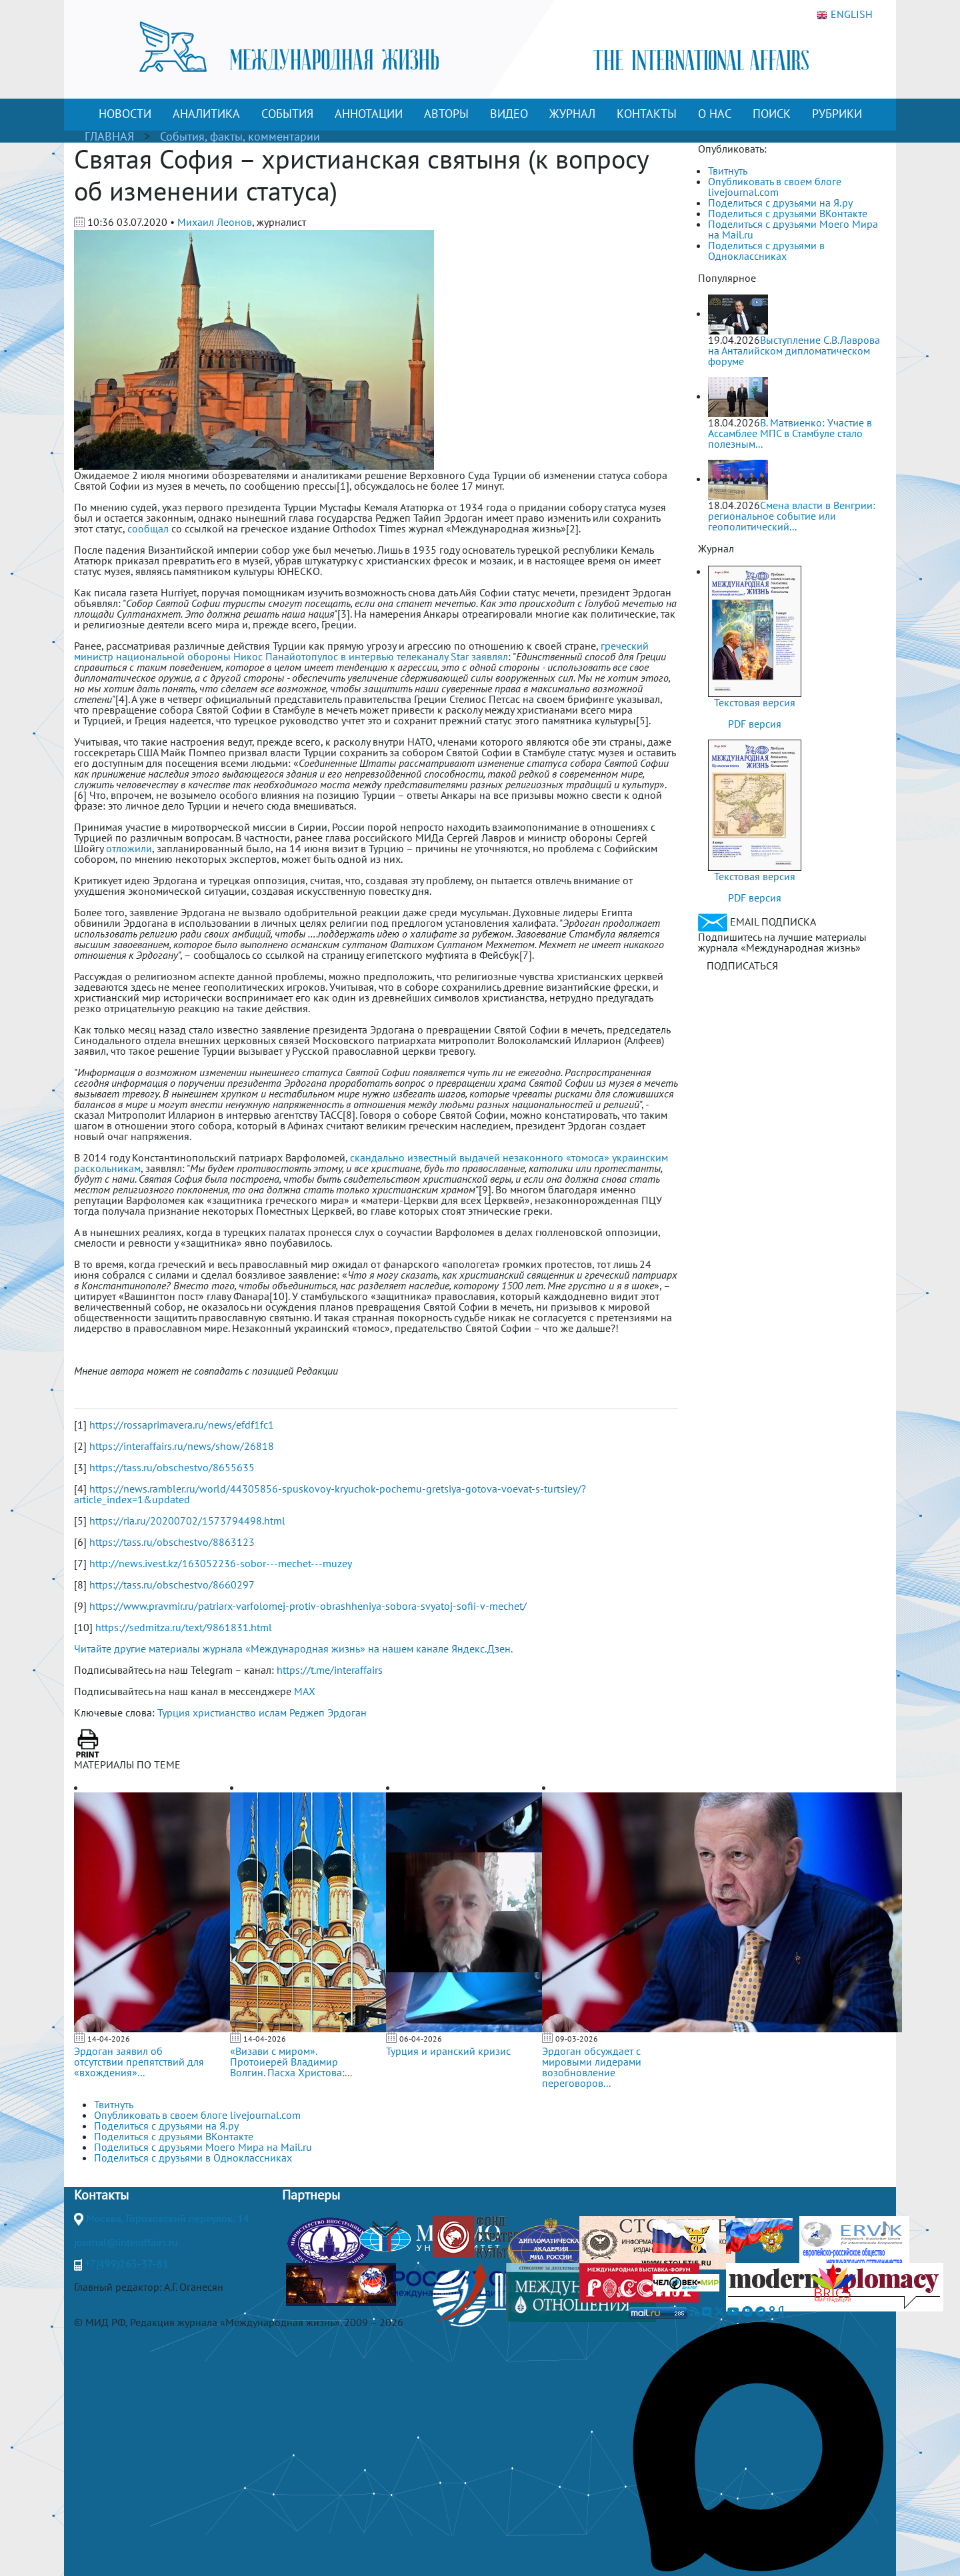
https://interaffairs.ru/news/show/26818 (181, 1446)
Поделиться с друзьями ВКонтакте (787, 213)
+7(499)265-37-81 (127, 2263)
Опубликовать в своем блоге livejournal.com (774, 187)
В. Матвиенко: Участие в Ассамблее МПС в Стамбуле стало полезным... (790, 433)
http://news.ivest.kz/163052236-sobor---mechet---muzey (220, 1563)
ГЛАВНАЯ (109, 136)
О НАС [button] (714, 113)
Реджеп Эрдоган (328, 1712)
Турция (173, 1712)
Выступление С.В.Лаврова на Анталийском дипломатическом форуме (794, 350)
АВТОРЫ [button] (446, 113)
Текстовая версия (754, 702)
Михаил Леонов (214, 222)
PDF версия (754, 723)
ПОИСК (772, 113)
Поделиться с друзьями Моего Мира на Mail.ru (793, 229)
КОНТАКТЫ (647, 113)
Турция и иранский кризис (448, 2051)
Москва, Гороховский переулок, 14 (167, 2218)
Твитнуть (727, 170)
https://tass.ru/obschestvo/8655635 (172, 1467)
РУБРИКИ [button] (837, 113)
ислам (273, 1712)
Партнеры (311, 2195)
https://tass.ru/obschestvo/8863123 (172, 1542)
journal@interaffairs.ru (126, 2242)
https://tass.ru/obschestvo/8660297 (172, 1584)
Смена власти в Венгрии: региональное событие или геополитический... (791, 515)
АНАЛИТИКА (206, 113)
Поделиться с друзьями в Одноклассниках (766, 251)
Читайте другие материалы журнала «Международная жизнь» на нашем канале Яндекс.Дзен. (293, 1648)
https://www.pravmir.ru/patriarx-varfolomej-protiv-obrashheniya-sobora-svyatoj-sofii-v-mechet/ (308, 1605)
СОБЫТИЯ (287, 113)
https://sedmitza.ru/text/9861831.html (183, 1627)
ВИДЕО (509, 113)
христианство (224, 1712)
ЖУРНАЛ (572, 113)
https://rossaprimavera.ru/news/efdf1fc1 (181, 1424)
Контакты (101, 2195)
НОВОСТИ (125, 113)
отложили (129, 848)
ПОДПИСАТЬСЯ (742, 965)
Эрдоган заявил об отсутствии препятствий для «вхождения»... (139, 2061)
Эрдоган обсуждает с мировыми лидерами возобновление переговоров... (591, 2067)
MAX (304, 1691)
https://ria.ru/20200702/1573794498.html (187, 1520)
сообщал (148, 528)
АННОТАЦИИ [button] (369, 113)
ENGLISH (845, 15)
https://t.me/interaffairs (330, 1669)
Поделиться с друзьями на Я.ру (780, 202)
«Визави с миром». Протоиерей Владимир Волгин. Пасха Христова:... (291, 2061)
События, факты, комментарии (240, 136)
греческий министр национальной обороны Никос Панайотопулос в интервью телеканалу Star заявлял (361, 651)
